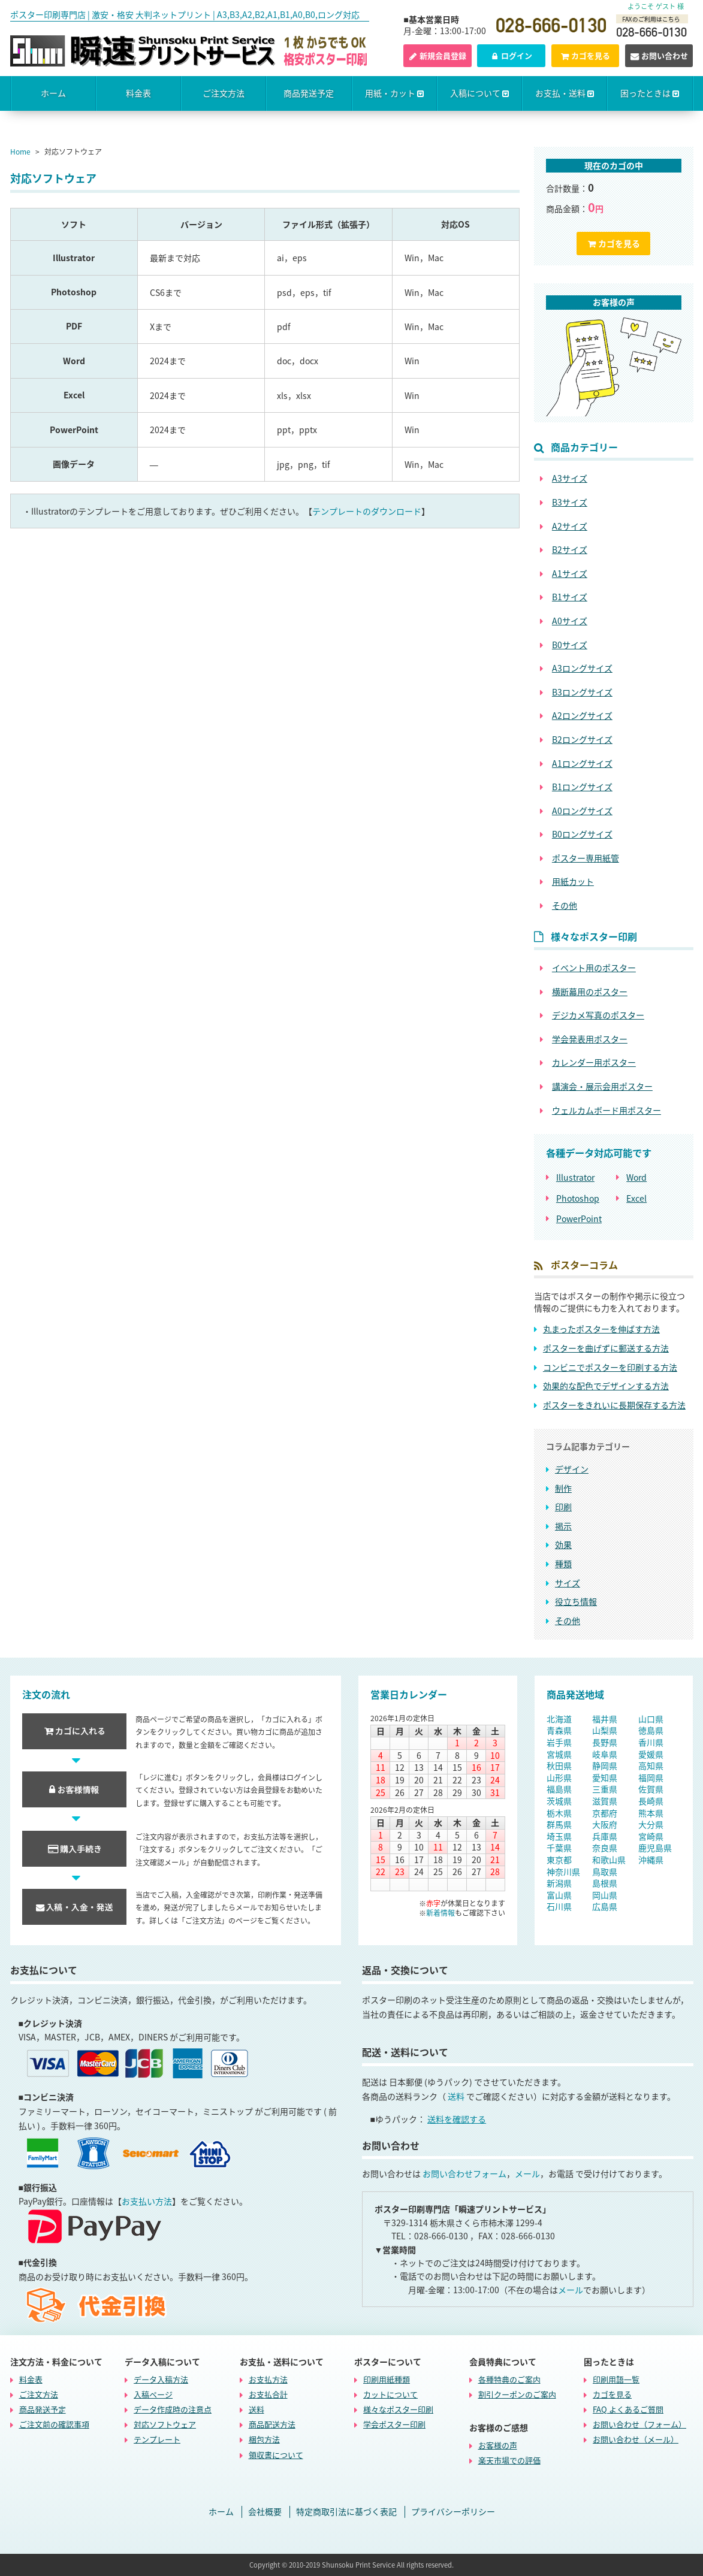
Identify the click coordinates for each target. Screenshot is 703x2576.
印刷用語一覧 (616, 2379)
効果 (563, 1544)
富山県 (559, 1895)
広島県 (604, 1906)
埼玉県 (559, 1836)
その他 (567, 1620)
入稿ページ (153, 2393)
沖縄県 (650, 1860)
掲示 (563, 1526)
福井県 (604, 1719)
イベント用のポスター (594, 967)
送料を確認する (456, 2119)
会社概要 (265, 2511)
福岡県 (650, 1777)
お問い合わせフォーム (464, 2173)
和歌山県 (609, 1860)
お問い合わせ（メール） (635, 2439)
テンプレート (157, 2439)
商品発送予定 (308, 93)
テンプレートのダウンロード (366, 511)
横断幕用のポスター (589, 991)
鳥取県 (604, 1871)
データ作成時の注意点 (173, 2409)
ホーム (53, 93)
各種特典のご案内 (509, 2379)
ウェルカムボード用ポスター (606, 1110)
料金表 (138, 93)
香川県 (650, 1742)
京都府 (604, 1813)
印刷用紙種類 (386, 2379)
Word (636, 1177)
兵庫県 (604, 1836)
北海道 (559, 1719)
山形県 (559, 1777)
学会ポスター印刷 (394, 2424)
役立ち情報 (576, 1601)
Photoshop (577, 1198)
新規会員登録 (437, 55)
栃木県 (559, 1813)
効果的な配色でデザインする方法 (606, 1386)
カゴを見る (585, 55)
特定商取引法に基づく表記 (346, 2511)
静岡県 (604, 1765)
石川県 (559, 1906)
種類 (563, 1564)
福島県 (559, 1789)
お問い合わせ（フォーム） (639, 2424)
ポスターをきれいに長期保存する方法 (614, 1405)
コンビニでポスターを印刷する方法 (610, 1367)
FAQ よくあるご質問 (628, 2409)
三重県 (604, 1789)
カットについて (390, 2393)
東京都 (559, 1860)
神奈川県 (563, 1871)
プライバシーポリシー (453, 2511)
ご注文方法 (224, 93)
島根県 (604, 1883)
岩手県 (559, 1742)
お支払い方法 (147, 2201)
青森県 (559, 1730)
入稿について (479, 93)
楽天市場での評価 (509, 2459)
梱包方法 (264, 2439)
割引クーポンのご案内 (517, 2393)
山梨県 (604, 1730)
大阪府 (604, 1824)
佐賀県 (650, 1789)
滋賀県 (604, 1801)
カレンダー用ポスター (594, 1062)
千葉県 (559, 1848)
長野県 (604, 1742)
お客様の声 (497, 2444)
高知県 (650, 1765)
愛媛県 (650, 1754)
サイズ (567, 1583)
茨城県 (559, 1801)
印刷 (563, 1507)
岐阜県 (604, 1754)
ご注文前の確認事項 (54, 2424)
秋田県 (559, 1765)
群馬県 (559, 1824)
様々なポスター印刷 (398, 2409)
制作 (563, 1488)
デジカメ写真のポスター (598, 1015)
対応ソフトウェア (165, 2424)
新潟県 (559, 1883)
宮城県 (559, 1754)
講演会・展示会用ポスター (602, 1086)
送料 (456, 2096)
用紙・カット (394, 93)
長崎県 (650, 1801)
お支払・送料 (564, 93)
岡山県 (604, 1895)
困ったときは (649, 93)
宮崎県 (650, 1836)
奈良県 (604, 1848)
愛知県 (604, 1777)
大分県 (650, 1824)
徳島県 (650, 1730)
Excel (636, 1198)
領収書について (276, 2454)
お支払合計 (268, 2393)
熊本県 (650, 1813)
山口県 (650, 1719)
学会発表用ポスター (589, 1039)
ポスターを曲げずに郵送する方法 (606, 1348)
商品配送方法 (272, 2424)
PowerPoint (579, 1218)
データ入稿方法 (161, 2379)
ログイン (511, 55)
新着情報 (440, 1912)
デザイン (572, 1469)
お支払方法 (268, 2379)
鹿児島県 (655, 1848)
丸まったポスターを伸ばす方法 (601, 1329)
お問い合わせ (659, 55)
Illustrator (575, 1177)
